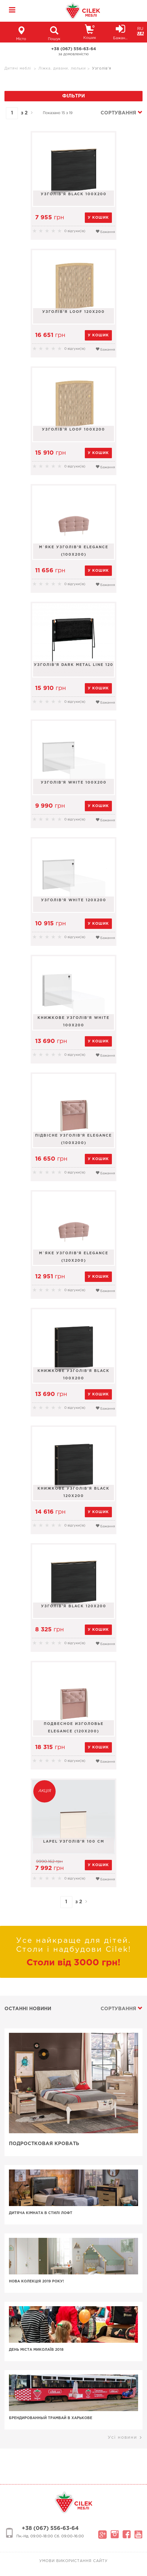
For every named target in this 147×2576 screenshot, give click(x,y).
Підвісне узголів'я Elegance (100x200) (73, 1139)
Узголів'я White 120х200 (73, 900)
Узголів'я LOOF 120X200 (73, 311)
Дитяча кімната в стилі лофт (40, 2213)
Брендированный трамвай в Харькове (50, 2418)
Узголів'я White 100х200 (74, 782)
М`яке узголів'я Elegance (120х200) (73, 1257)
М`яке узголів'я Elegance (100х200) (73, 551)
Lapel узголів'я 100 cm (73, 1841)
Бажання (105, 231)
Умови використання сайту (73, 2561)
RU (140, 29)
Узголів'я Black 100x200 (74, 194)
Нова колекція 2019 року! (36, 2281)
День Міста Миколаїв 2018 (36, 2349)
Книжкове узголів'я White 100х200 (73, 1021)
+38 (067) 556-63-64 (73, 49)
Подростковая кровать (44, 2144)
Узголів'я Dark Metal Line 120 (73, 665)
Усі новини (125, 2437)
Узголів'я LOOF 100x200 (73, 429)
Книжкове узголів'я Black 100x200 (73, 1374)
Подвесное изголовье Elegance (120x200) (74, 1727)
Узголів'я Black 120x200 (73, 1606)
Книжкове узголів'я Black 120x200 (73, 1492)
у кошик (98, 217)
